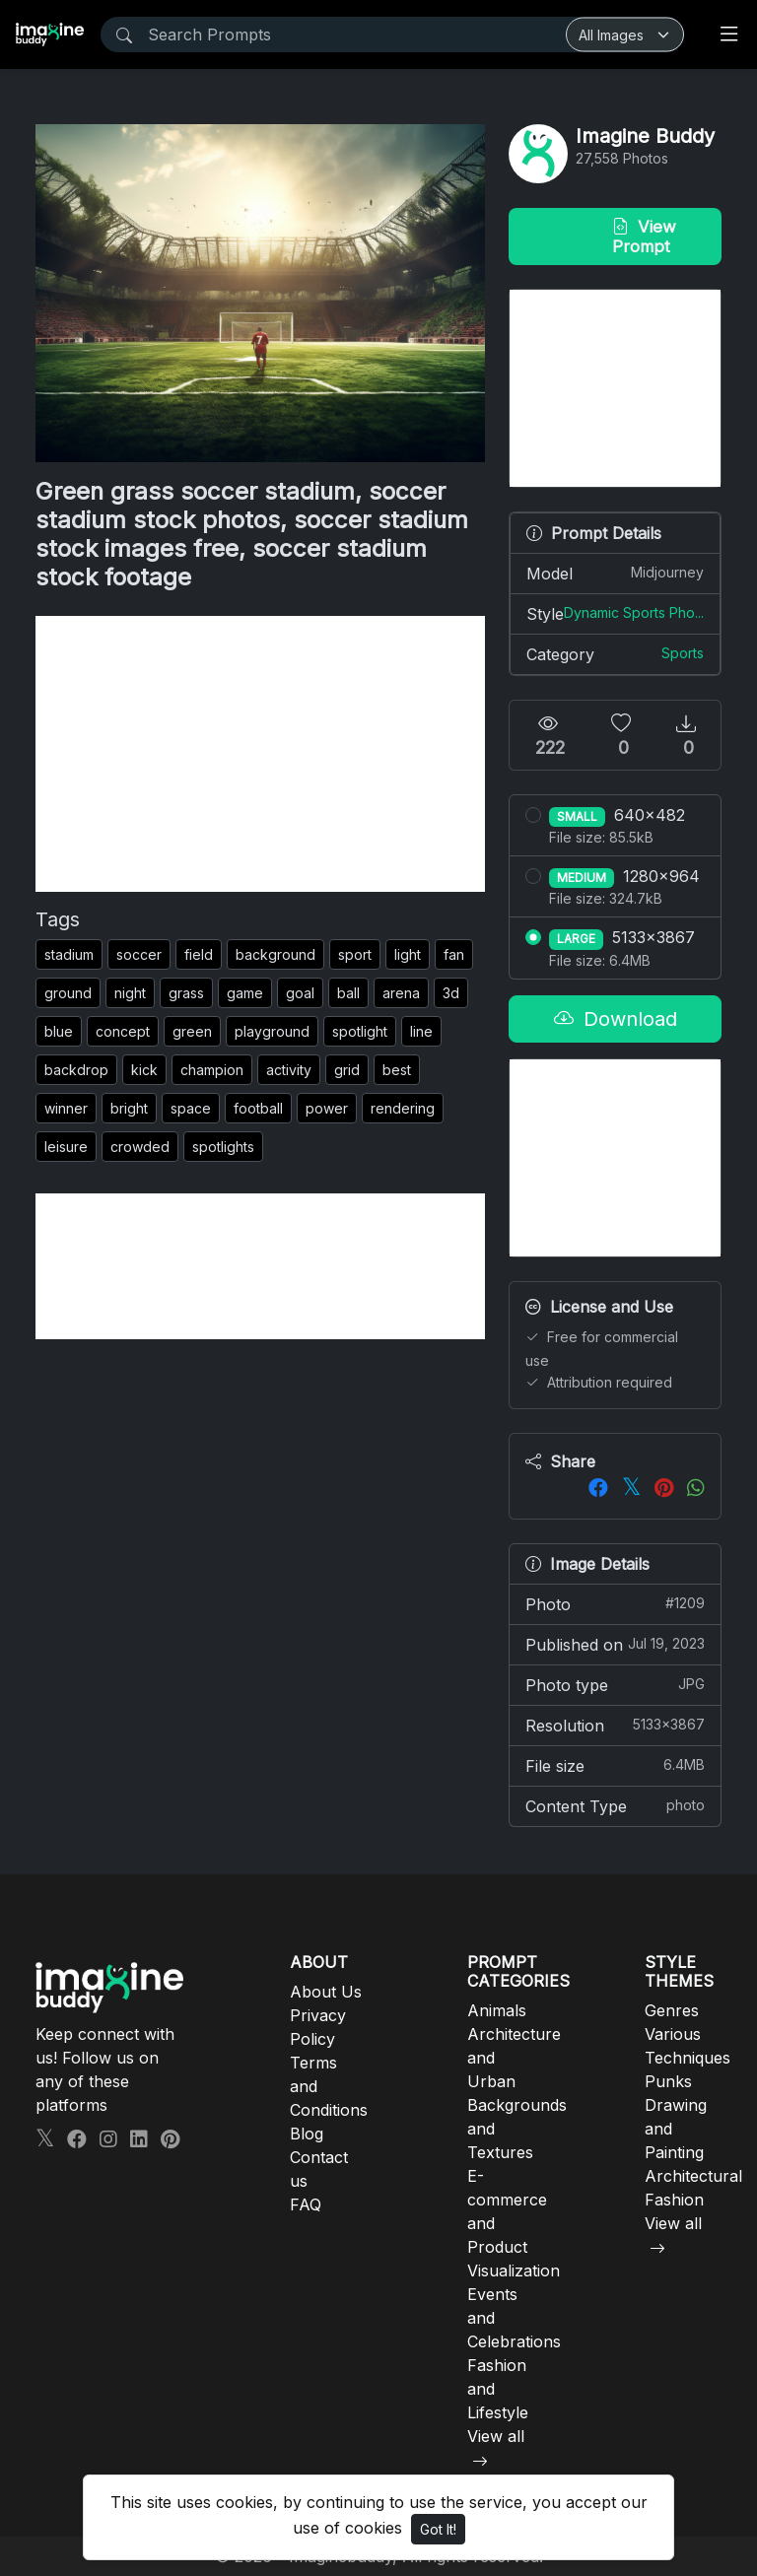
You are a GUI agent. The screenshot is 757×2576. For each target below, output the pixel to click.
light (407, 954)
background (275, 954)
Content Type (615, 1805)
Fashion (674, 2199)
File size (615, 1765)
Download (615, 1019)
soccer (139, 954)
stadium (69, 954)
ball (348, 992)
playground (272, 1031)
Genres (672, 2010)
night (130, 992)
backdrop (76, 1069)
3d (451, 992)
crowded (140, 1146)
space (191, 1108)
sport (355, 954)
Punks (668, 2081)
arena (401, 992)
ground (68, 992)
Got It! (438, 2529)
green (192, 1031)
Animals (496, 2010)
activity (288, 1069)
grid (347, 1069)
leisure (66, 1146)
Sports (682, 652)
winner (66, 1108)
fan (454, 954)
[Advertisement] (260, 754)
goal (300, 992)
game (245, 992)
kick (144, 1069)
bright (129, 1108)
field (198, 954)
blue (58, 1031)
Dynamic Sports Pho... (634, 612)
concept (123, 1031)
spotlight (359, 1031)
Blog (306, 2133)
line (421, 1031)
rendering (403, 1108)
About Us (326, 1991)
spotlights (223, 1146)
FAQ (305, 2204)
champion (211, 1069)
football (258, 1108)
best (396, 1069)
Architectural (693, 2176)
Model (615, 572)
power (327, 1108)
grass (186, 992)
